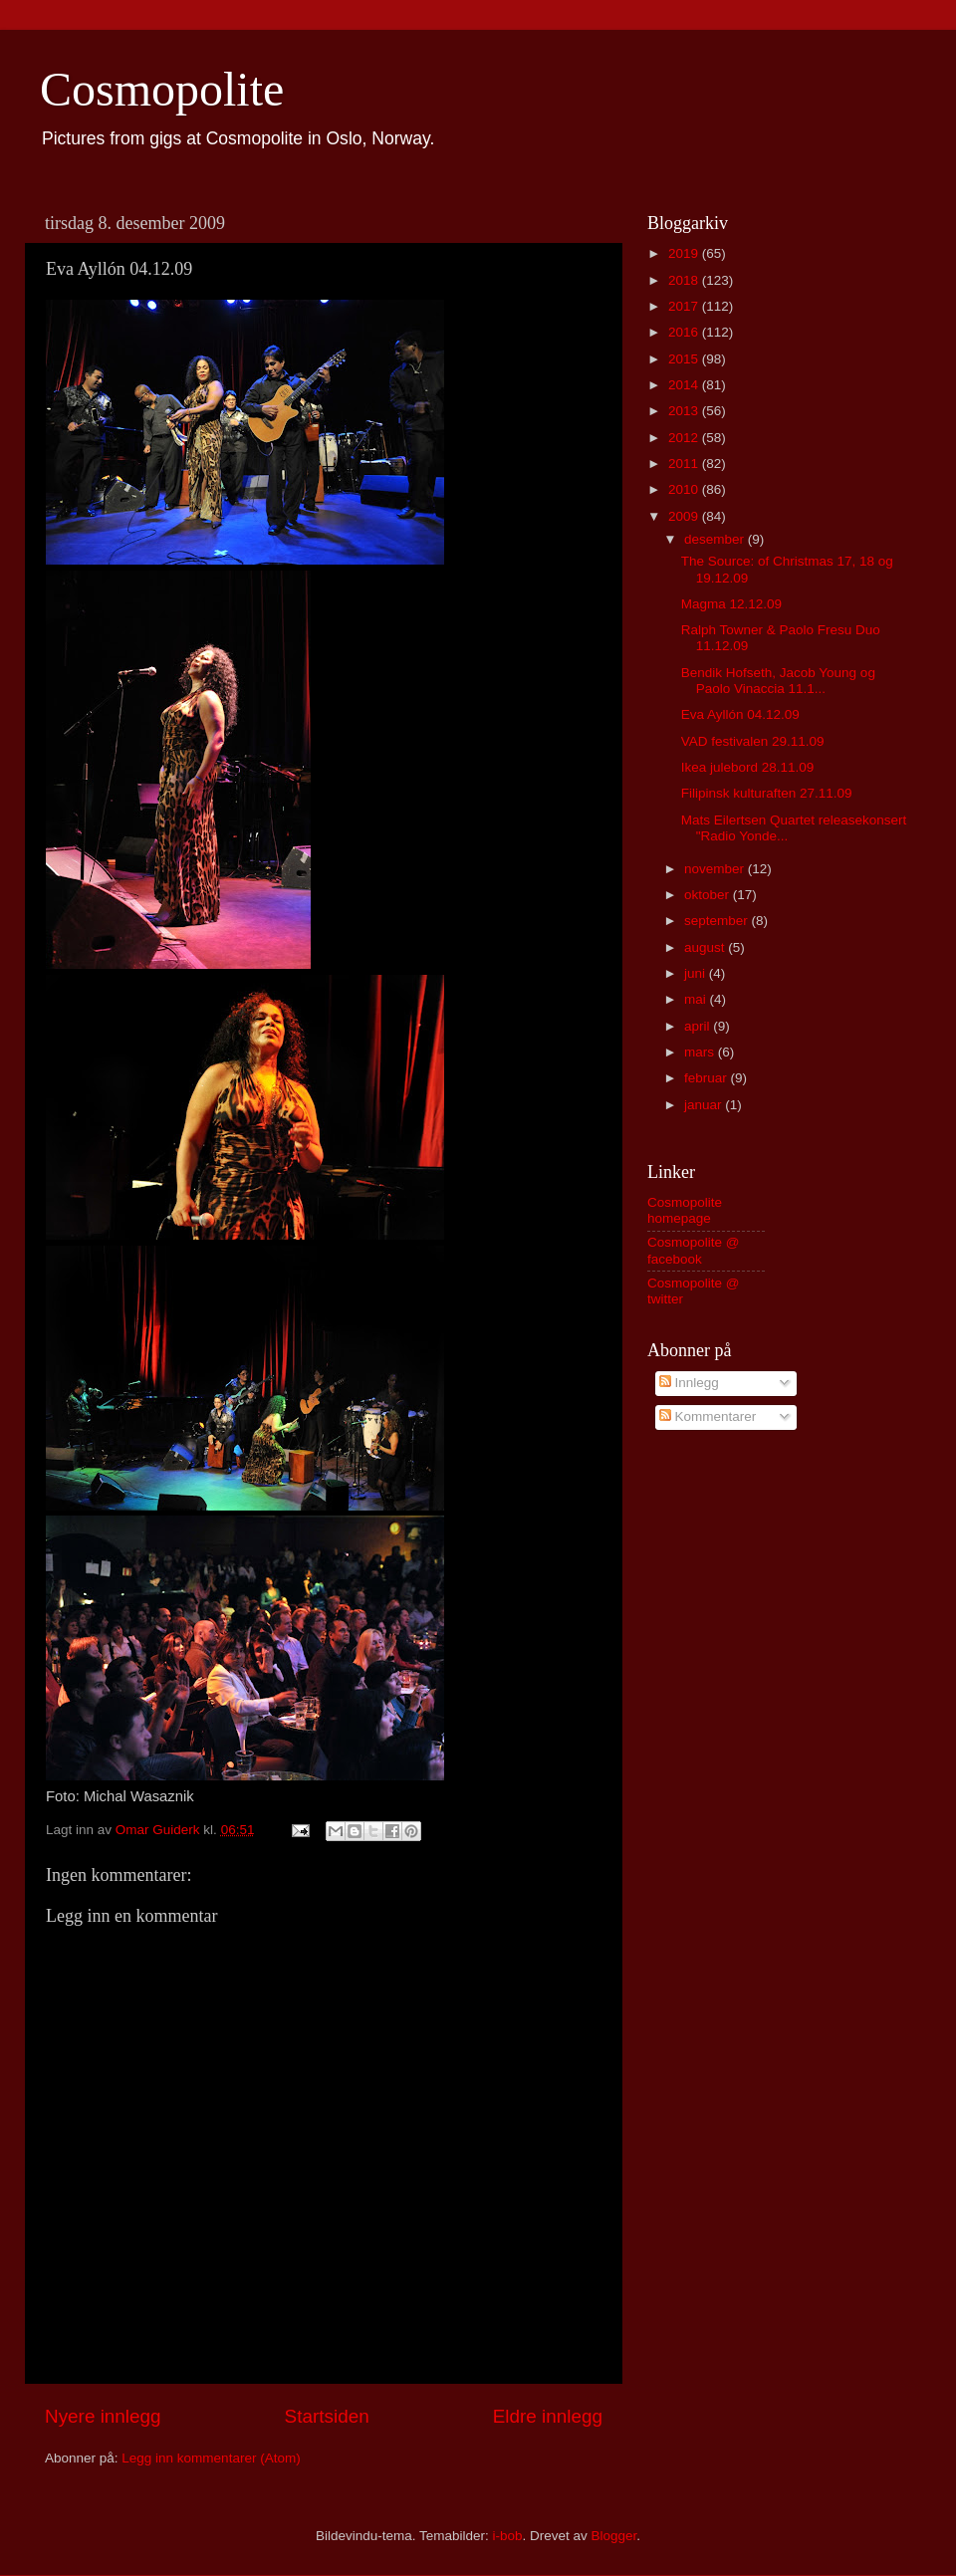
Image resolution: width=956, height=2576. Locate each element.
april (698, 1026)
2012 (685, 437)
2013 (685, 410)
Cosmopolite (162, 89)
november (716, 868)
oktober (708, 894)
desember (716, 539)
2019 (685, 253)
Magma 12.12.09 (731, 603)
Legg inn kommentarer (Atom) (210, 2458)
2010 (685, 489)
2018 (685, 280)
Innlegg (689, 1382)
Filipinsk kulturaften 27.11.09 (766, 793)
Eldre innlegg (547, 2416)
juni (696, 973)
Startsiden (327, 2416)
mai (697, 999)
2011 (685, 463)
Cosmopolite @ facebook (693, 1250)
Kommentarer (708, 1416)
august (706, 947)
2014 (685, 384)
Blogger (614, 2535)
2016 (685, 332)
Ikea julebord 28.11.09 (748, 767)
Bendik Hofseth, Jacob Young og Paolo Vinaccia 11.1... (778, 680)
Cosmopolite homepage (684, 1210)
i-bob (507, 2535)
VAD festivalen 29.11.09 (753, 741)
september (718, 920)
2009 (685, 516)
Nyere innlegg (103, 2416)
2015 (685, 358)
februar (707, 1077)
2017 (685, 306)
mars (701, 1052)
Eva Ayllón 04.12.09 (740, 714)
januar (704, 1104)
